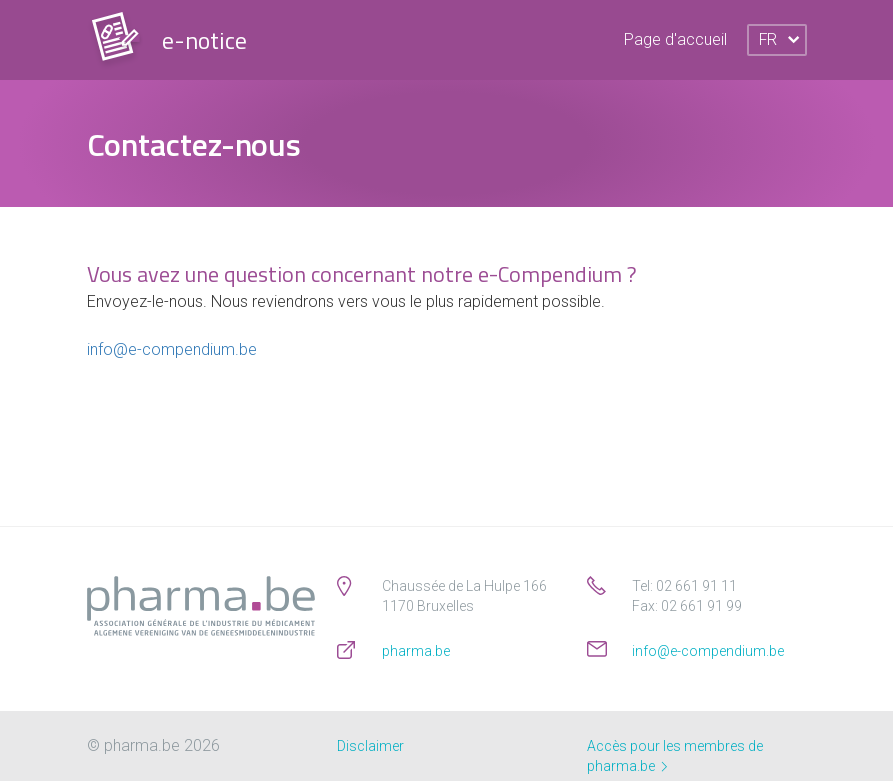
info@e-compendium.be (172, 349)
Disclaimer (370, 746)
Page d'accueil (675, 39)
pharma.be (416, 651)
